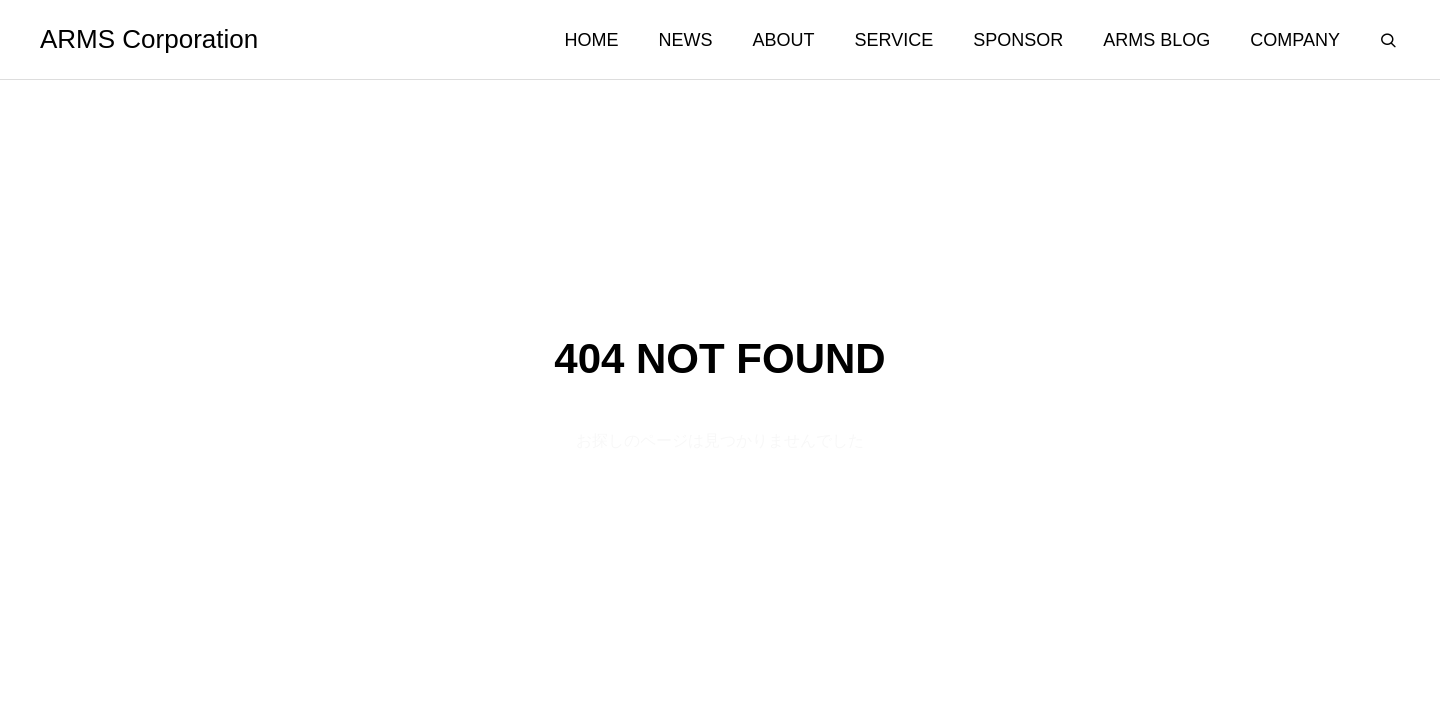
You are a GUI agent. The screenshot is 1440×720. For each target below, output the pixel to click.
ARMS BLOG (1156, 40)
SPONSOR (1018, 40)
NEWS (686, 40)
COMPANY (1295, 40)
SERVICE (894, 40)
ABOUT (784, 40)
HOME (592, 40)
